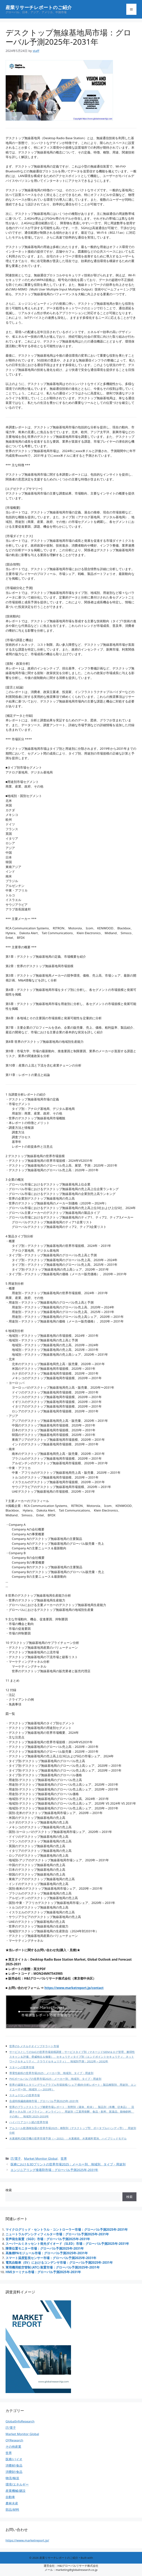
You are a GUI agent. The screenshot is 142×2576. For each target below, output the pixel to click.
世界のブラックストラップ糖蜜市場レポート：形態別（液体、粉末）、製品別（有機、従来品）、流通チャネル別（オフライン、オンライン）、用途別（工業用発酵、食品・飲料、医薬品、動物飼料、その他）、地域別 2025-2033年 (71, 2111)
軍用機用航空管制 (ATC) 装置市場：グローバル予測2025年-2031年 (53, 2267)
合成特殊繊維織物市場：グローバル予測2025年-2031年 (44, 2101)
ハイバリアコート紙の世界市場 (28, 2122)
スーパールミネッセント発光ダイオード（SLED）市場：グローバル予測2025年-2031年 (67, 2243)
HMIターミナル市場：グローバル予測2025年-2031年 (43, 2272)
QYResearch (14, 2440)
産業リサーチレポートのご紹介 (39, 7)
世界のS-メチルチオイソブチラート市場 (34, 2046)
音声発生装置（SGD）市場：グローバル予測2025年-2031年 (48, 2239)
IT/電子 (16, 2158)
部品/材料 (12, 2509)
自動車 (10, 2497)
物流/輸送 (12, 2478)
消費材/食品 (14, 2465)
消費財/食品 (14, 2472)
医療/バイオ (14, 2459)
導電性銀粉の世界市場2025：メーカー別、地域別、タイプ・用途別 (51, 2073)
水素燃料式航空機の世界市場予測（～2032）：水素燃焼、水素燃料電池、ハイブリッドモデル (68, 2138)
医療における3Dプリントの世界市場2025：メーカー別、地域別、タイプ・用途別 (68, 2164)
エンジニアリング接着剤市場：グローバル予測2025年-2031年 (54, 2170)
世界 (64, 2158)
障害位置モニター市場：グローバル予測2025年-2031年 (45, 2248)
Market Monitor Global (41, 2158)
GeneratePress (103, 2558)
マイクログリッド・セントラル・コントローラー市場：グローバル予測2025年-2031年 (67, 2229)
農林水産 (12, 2503)
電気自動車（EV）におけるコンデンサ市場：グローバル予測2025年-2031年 (59, 2262)
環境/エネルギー (17, 2484)
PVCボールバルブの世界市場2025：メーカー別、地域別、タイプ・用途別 (55, 2079)
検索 (9, 2190)
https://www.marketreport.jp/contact (74, 1988)
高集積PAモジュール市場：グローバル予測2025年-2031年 (47, 2253)
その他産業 (13, 2446)
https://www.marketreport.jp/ (27, 2540)
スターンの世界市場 (21, 2067)
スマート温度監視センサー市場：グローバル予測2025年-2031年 (51, 2258)
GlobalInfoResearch (20, 2421)
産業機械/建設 (16, 2491)
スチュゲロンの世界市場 (24, 2095)
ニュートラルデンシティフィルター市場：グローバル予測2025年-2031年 (57, 2234)
